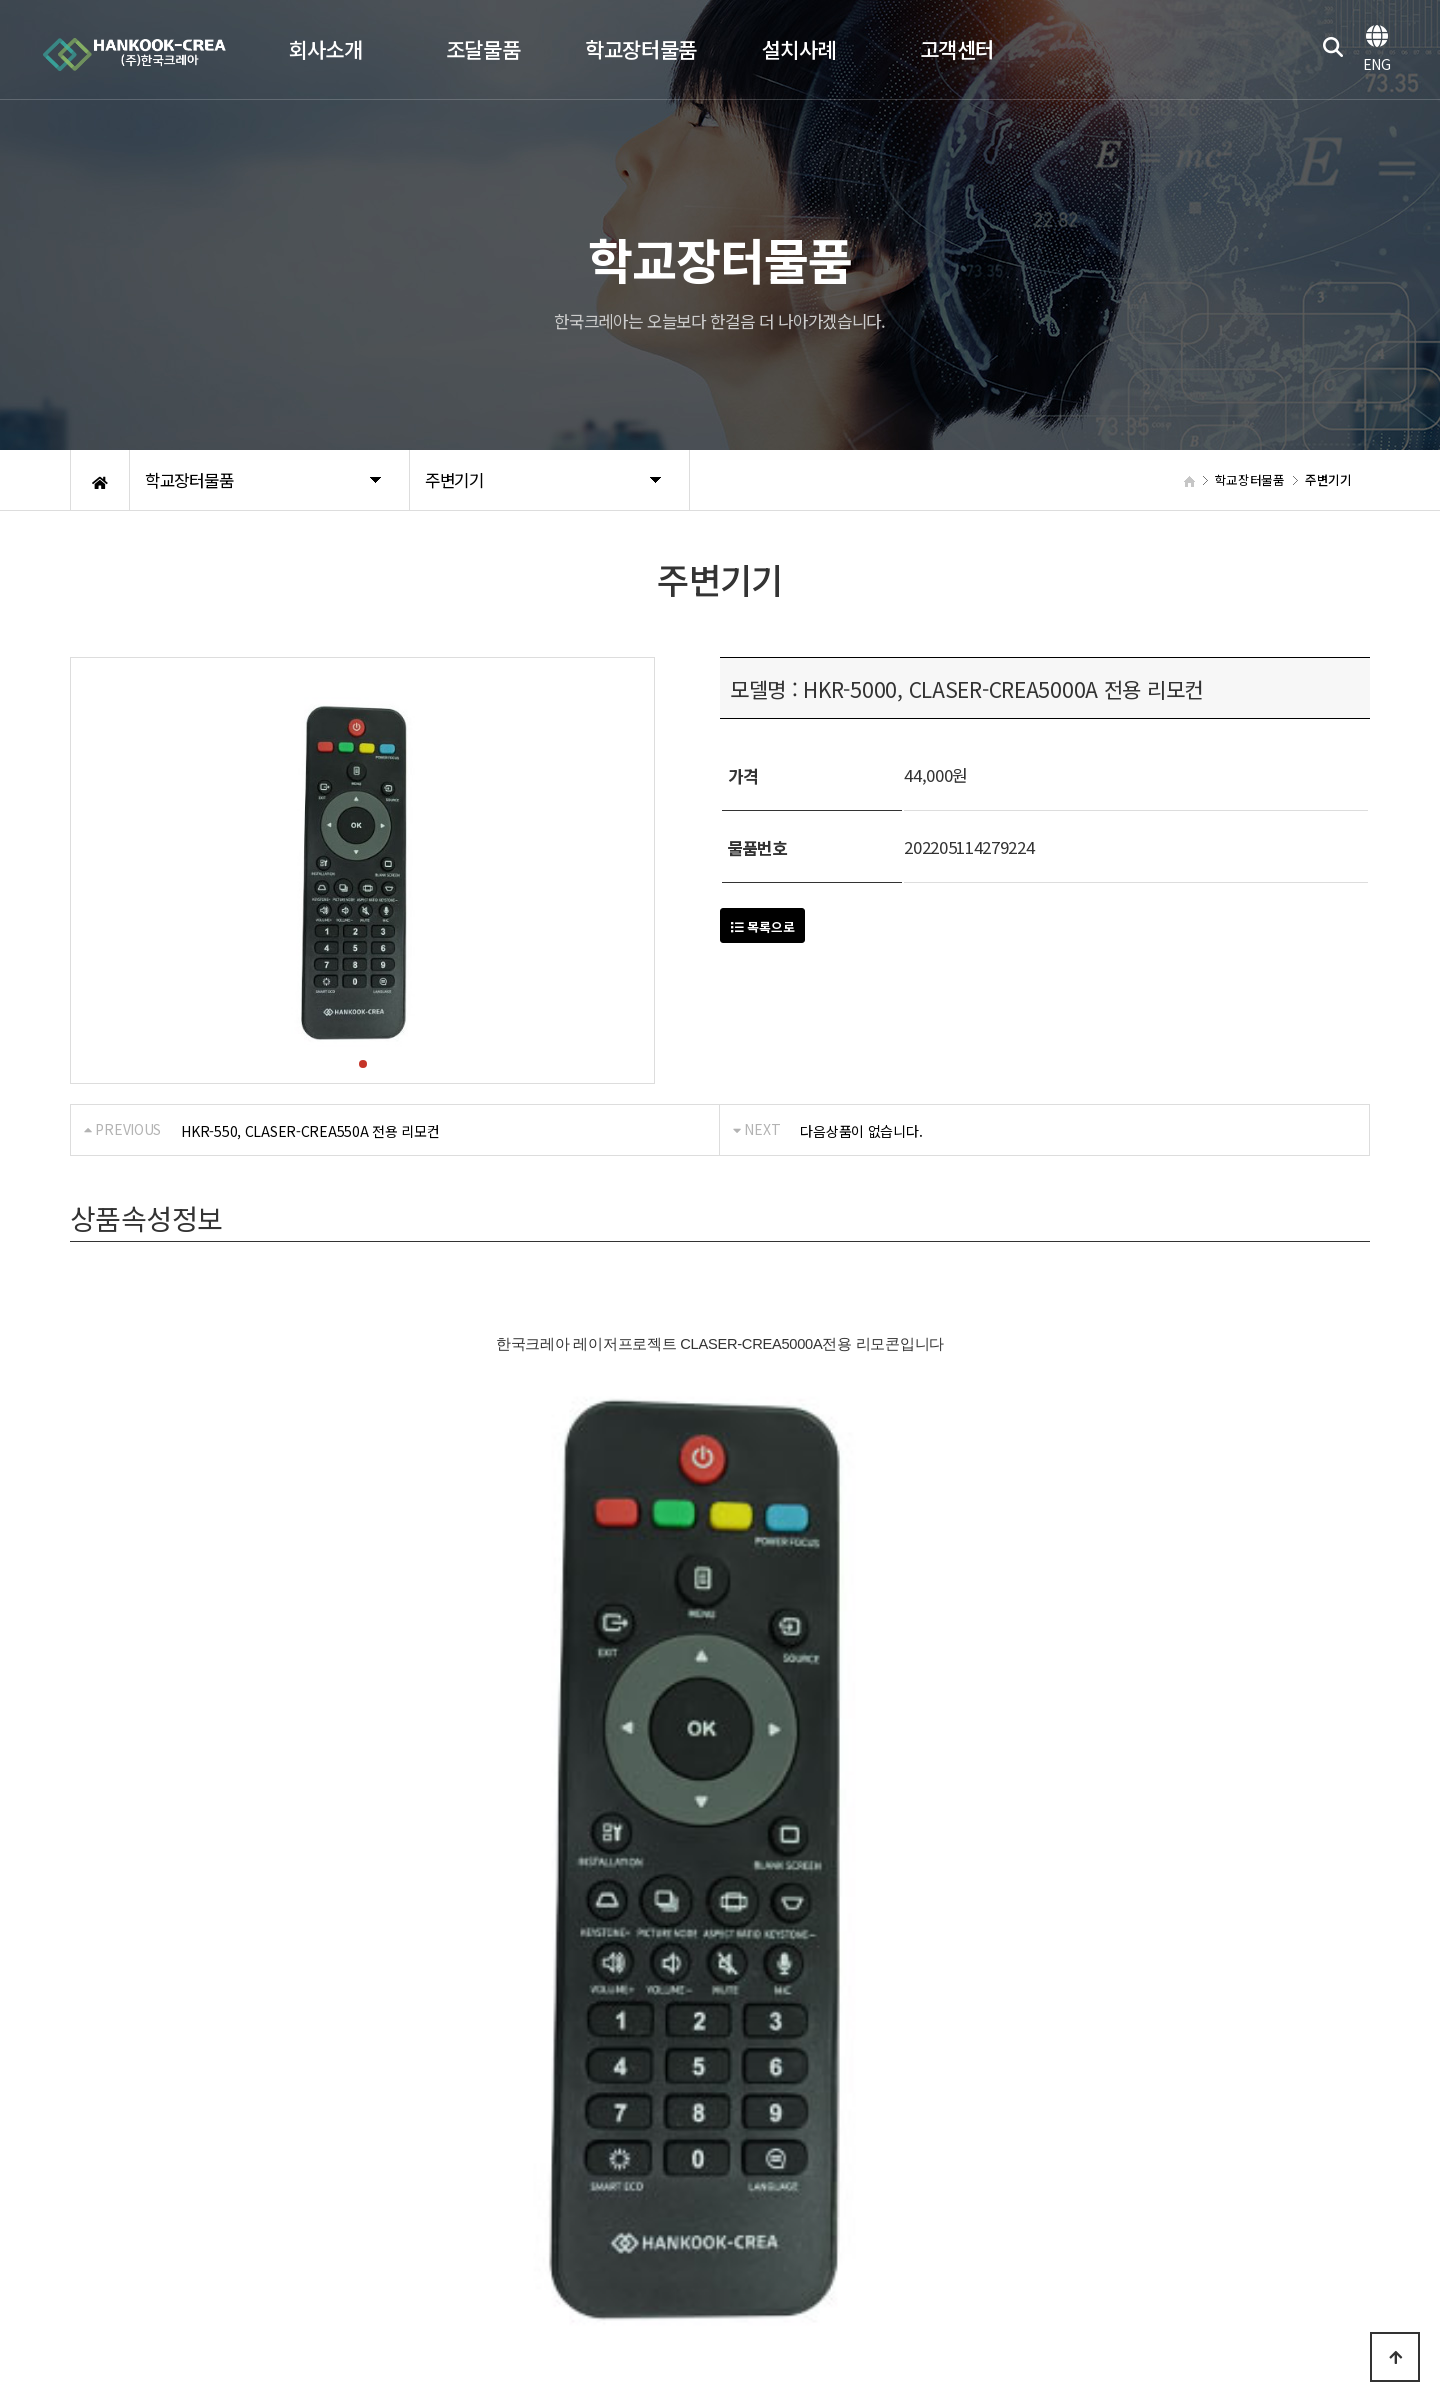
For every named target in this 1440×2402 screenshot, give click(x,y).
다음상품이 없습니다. (861, 1131)
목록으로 (762, 926)
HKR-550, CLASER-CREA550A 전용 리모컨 (310, 1131)
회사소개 (95, 2124)
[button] (363, 1064)
